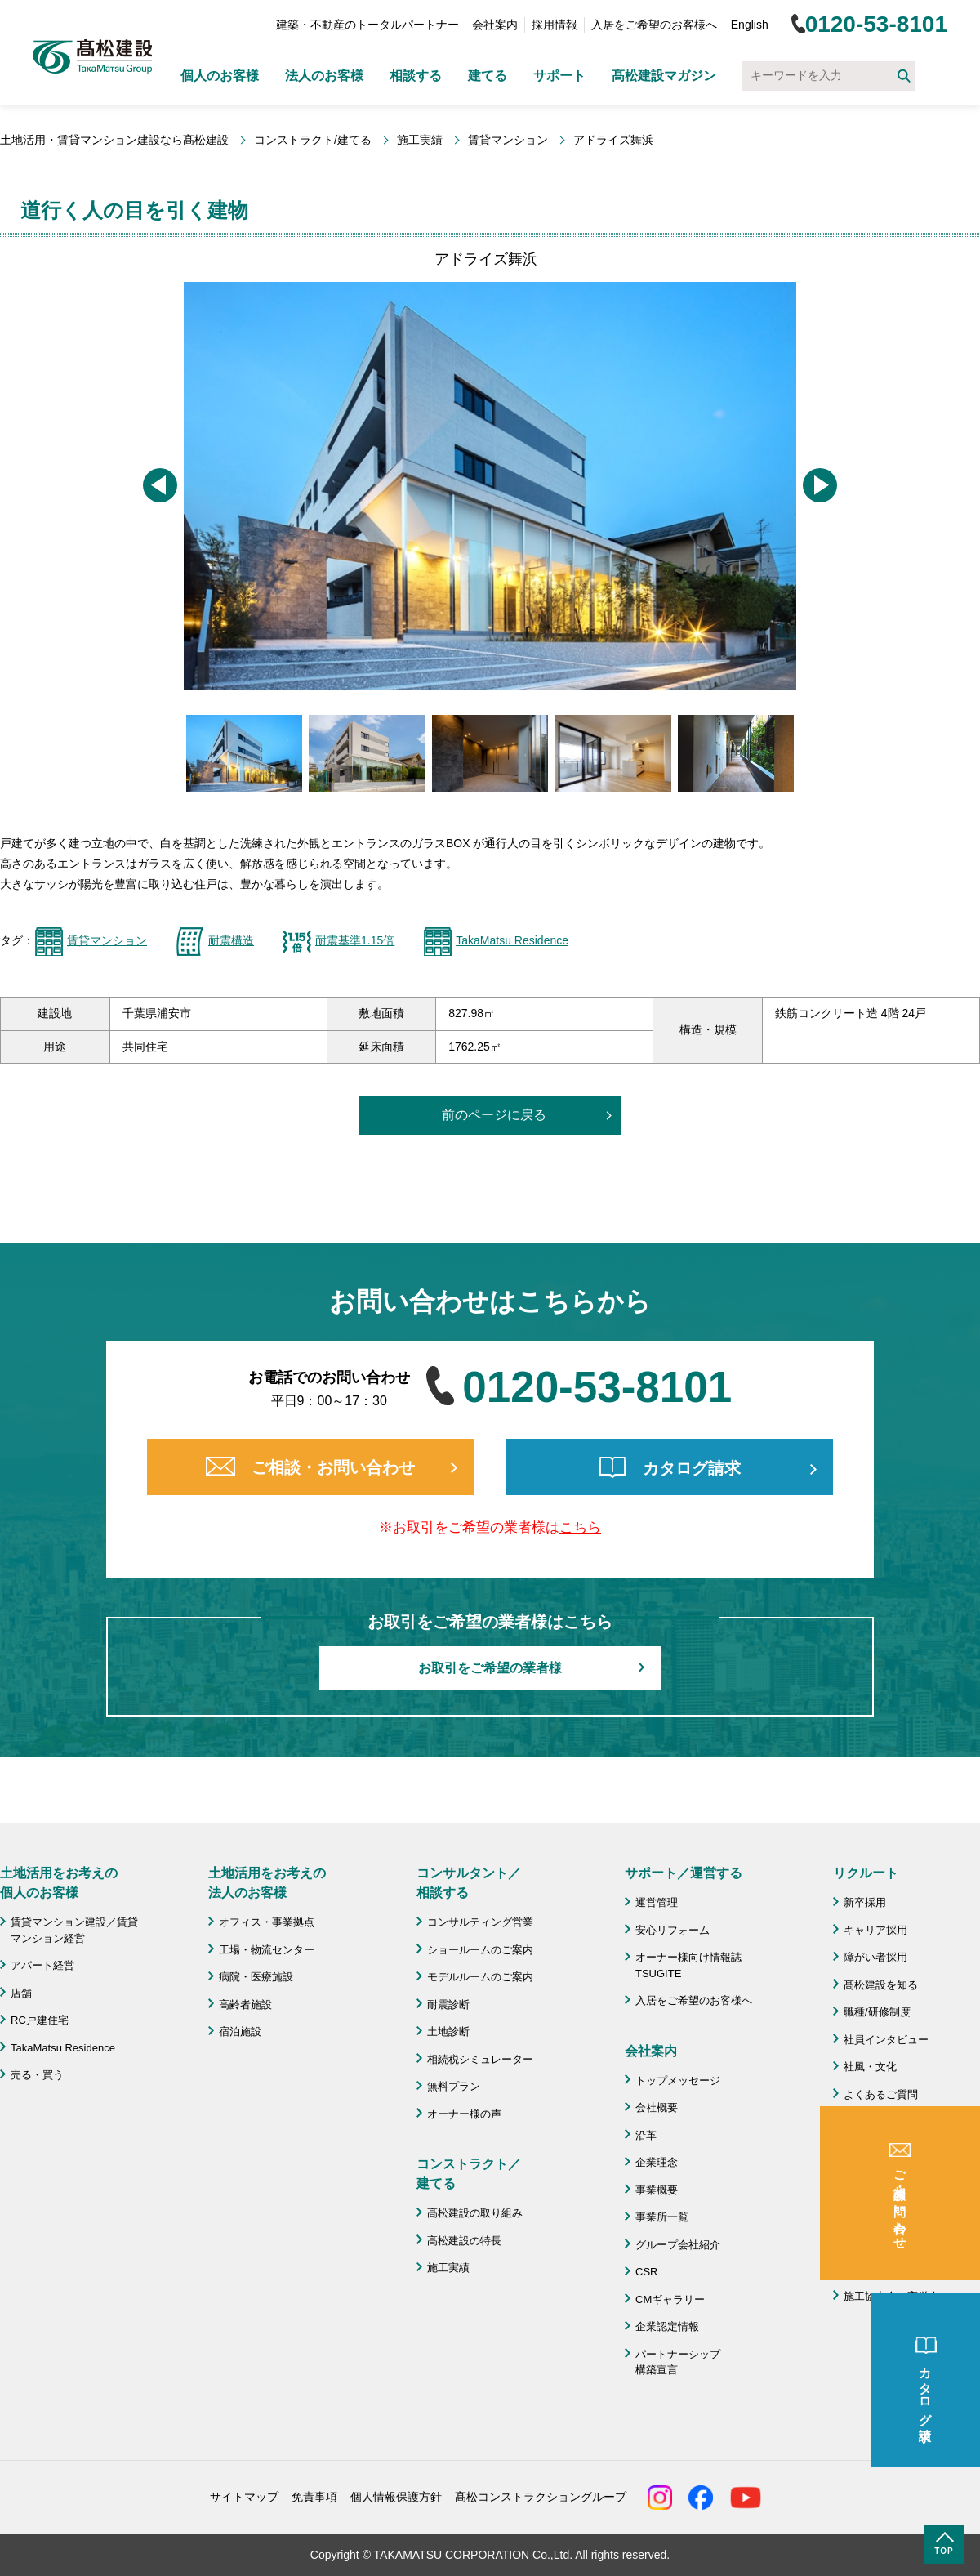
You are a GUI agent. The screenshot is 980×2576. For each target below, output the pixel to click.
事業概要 (656, 2190)
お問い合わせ (875, 2211)
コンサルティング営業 (480, 1922)
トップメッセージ (677, 2080)
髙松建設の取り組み (475, 2213)
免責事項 (314, 2496)
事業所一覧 (661, 2217)
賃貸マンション (508, 139)
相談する (416, 76)
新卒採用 (865, 1902)
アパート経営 (42, 1965)
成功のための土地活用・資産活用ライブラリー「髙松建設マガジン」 (907, 2167)
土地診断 (448, 2031)
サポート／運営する (683, 1873)
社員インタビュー (886, 2040)
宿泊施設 (240, 2031)
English (749, 24)
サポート (559, 76)
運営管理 (656, 1902)
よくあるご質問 (881, 2094)
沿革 (646, 2135)
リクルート (865, 1873)
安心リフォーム (672, 1930)
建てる (487, 76)
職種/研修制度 (877, 2012)
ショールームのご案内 (480, 1950)
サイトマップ (244, 2496)
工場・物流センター (266, 1950)
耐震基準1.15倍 (354, 940)
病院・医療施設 (256, 1977)
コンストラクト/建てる (313, 139)
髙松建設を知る (881, 1985)
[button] (160, 485)
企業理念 (656, 2162)
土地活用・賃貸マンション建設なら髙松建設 (114, 139)
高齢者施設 (245, 2004)
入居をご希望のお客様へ (654, 24)
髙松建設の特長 (464, 2240)
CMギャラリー (670, 2299)
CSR (646, 2272)
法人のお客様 (324, 76)
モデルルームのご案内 (480, 1977)
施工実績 (420, 139)
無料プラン (453, 2086)
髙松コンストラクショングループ (540, 2496)
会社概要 (656, 2107)
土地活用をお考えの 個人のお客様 (59, 1883)
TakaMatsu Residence (512, 940)
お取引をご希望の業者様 (490, 1668)
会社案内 (495, 24)
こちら (580, 1527)
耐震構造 (231, 940)
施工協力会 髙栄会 (891, 2296)
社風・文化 (870, 2066)
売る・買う (37, 2075)
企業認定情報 (667, 2326)
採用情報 (554, 24)
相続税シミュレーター (480, 2059)
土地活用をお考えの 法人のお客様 (267, 1883)
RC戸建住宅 (40, 2020)
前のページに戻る (494, 1115)
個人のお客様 (219, 76)
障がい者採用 (875, 1957)
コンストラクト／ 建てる (468, 2173)
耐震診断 (448, 2004)
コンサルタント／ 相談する (468, 1883)
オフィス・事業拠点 (266, 1922)
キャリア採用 (875, 1930)
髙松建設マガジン (664, 76)
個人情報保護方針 (396, 2496)
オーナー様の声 (464, 2114)
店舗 (21, 1993)
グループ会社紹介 (677, 2245)
